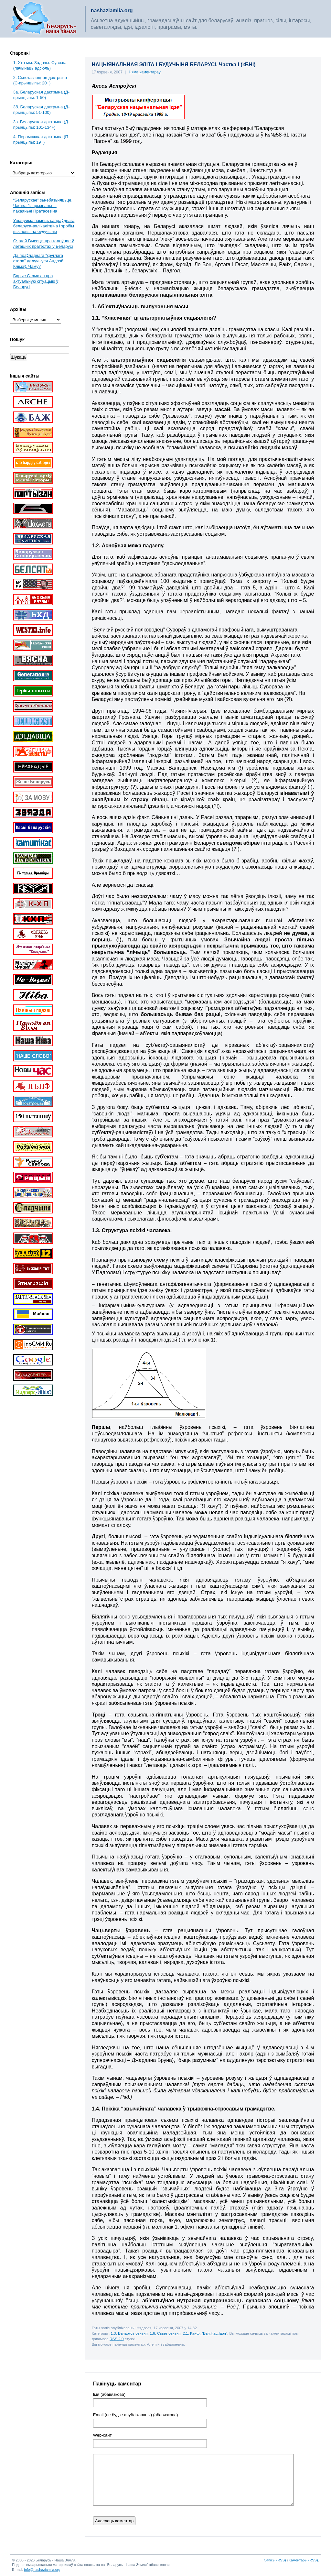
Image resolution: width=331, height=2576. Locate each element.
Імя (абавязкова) (109, 2394)
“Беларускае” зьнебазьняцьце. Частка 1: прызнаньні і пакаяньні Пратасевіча (42, 206)
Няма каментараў (145, 72)
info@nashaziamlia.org (42, 2569)
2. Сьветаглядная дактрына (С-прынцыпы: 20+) (40, 80)
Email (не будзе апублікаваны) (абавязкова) (135, 2415)
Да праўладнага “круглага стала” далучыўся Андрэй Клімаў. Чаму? (38, 261)
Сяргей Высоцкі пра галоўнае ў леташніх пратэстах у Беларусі (43, 243)
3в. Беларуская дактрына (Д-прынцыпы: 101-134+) (41, 124)
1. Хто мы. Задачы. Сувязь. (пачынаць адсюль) (39, 65)
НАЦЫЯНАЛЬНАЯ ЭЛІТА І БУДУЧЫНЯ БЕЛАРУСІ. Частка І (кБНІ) (174, 64)
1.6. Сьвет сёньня (165, 2333)
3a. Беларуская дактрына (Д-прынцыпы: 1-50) (41, 95)
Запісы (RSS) (275, 2560)
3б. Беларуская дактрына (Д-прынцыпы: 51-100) (41, 109)
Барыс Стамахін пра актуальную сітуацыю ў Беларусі (36, 281)
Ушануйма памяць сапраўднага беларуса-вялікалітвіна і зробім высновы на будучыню (44, 226)
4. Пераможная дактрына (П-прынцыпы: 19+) (41, 139)
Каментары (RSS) (303, 2560)
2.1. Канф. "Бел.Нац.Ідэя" (205, 2333)
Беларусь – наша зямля (43, 19)
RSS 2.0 (116, 2339)
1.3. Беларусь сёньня (129, 2333)
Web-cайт (102, 2435)
